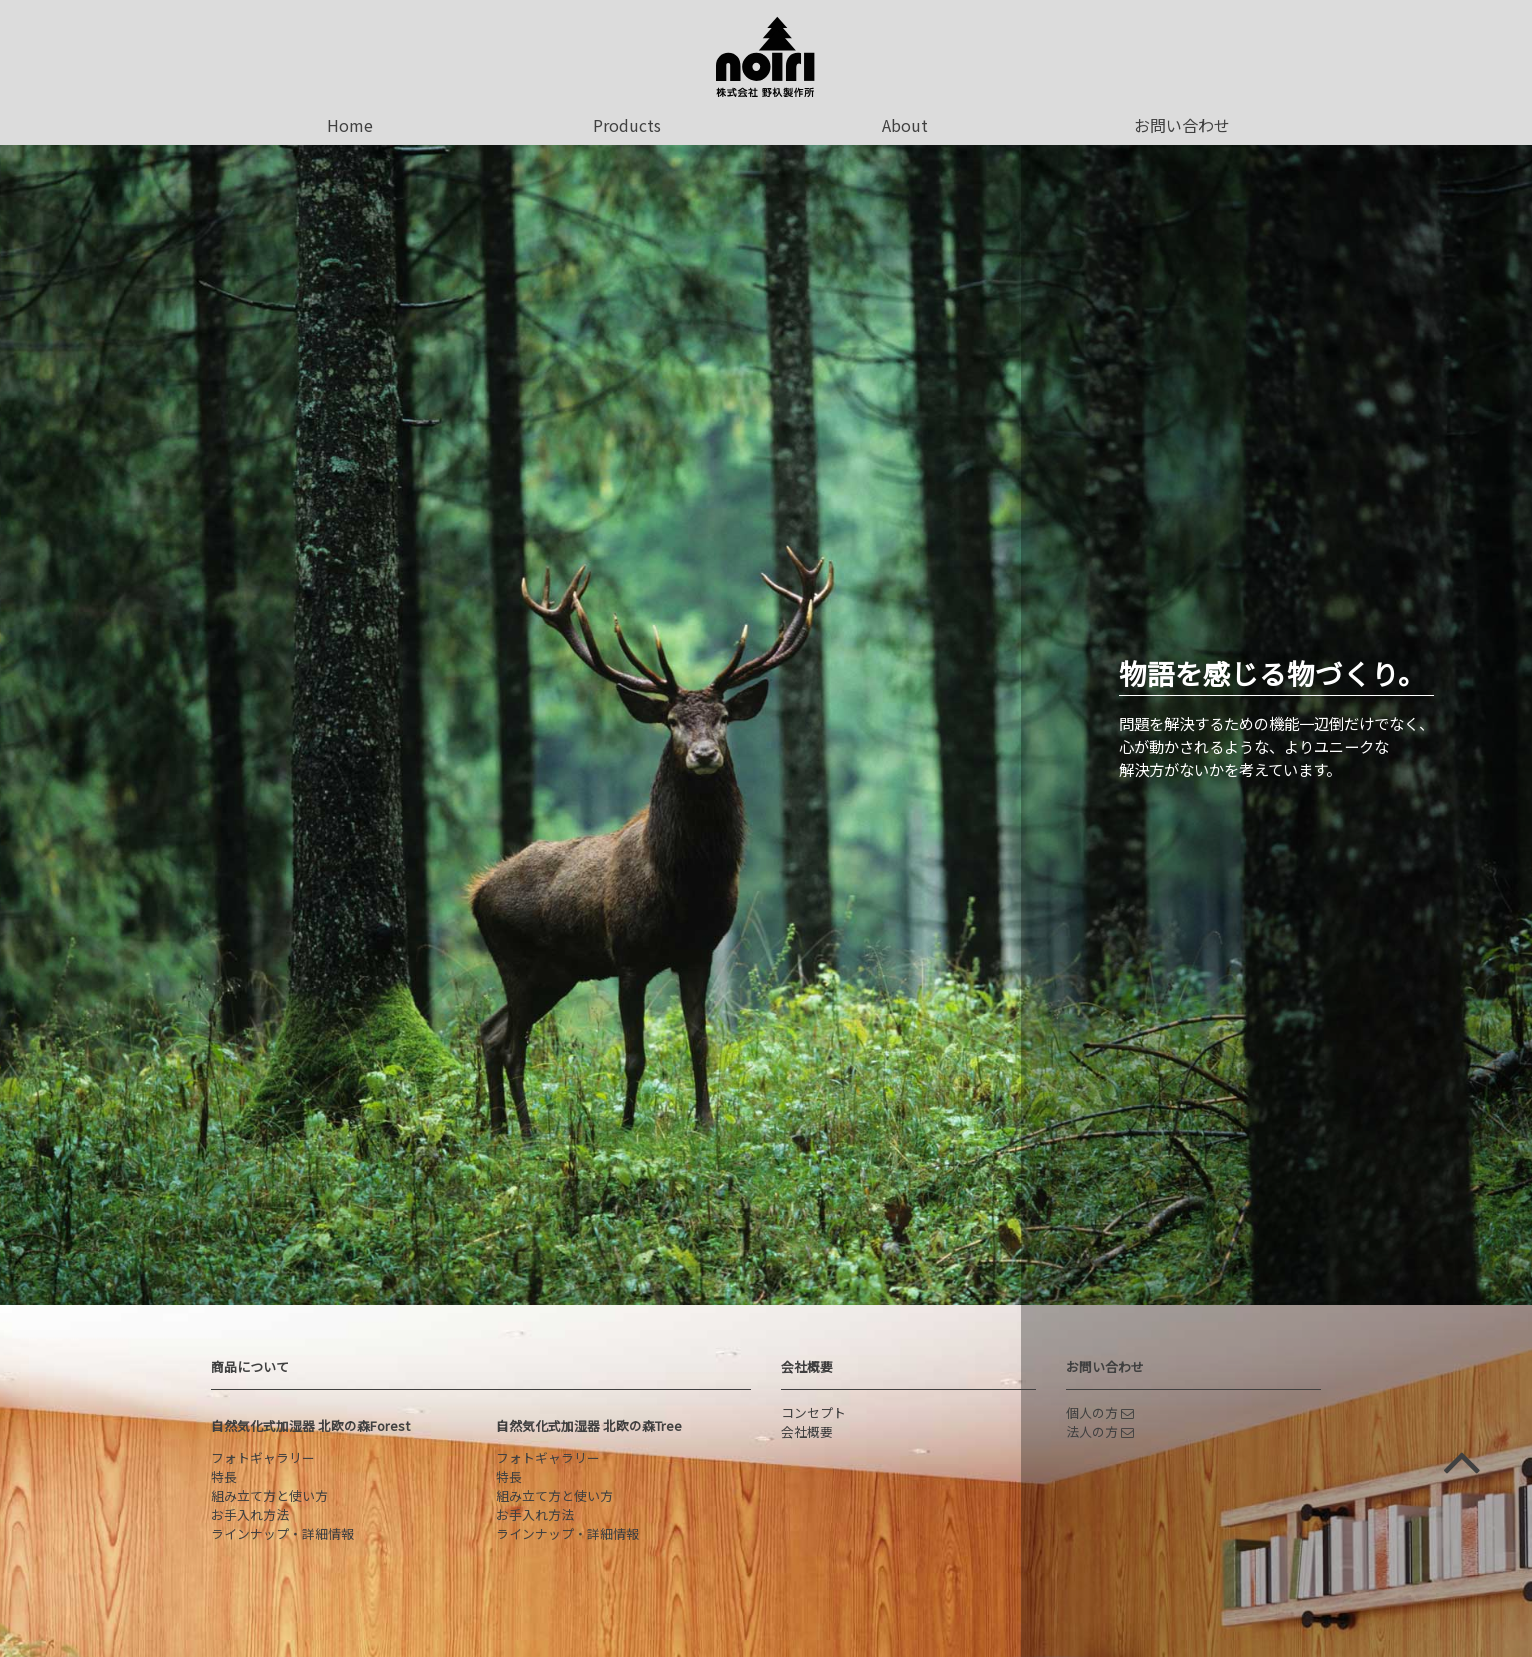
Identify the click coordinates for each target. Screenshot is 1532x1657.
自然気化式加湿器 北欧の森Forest (310, 1425)
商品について (250, 1366)
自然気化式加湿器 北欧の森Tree (589, 1425)
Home (350, 125)
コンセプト (813, 1412)
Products (627, 125)
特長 (224, 1476)
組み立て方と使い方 (269, 1495)
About (905, 125)
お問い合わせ (1182, 125)
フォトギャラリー (263, 1457)
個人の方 (1100, 1412)
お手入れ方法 (250, 1514)
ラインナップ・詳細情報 (282, 1533)
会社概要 (807, 1366)
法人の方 (1100, 1431)
